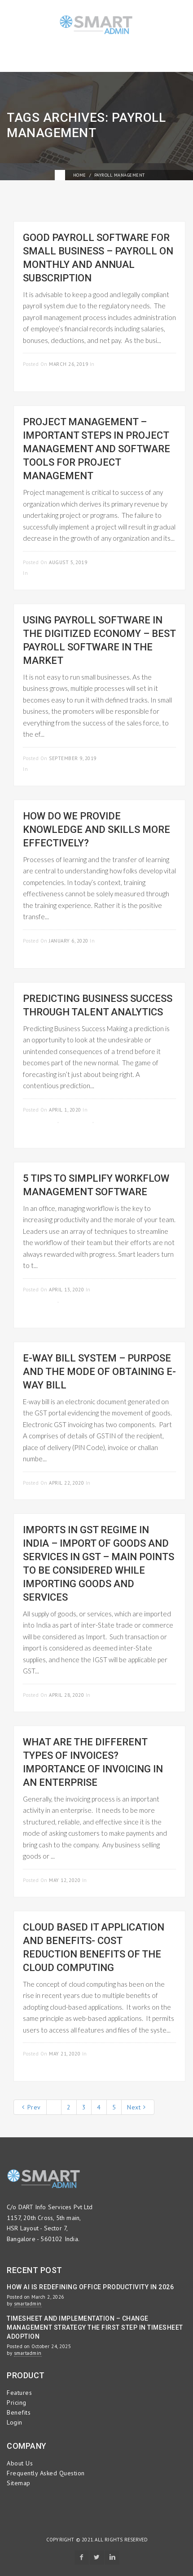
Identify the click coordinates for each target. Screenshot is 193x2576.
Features (19, 2393)
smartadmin (28, 2303)
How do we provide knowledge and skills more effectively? (96, 829)
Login (14, 2422)
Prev (31, 2107)
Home (79, 175)
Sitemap (19, 2483)
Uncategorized (50, 573)
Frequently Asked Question (46, 2473)
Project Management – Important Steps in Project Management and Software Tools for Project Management (96, 448)
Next (136, 2107)
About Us (20, 2463)
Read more (161, 363)
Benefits (19, 2412)
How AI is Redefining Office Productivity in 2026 (90, 2287)
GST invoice (76, 1120)
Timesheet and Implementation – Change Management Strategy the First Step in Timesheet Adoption (95, 2327)
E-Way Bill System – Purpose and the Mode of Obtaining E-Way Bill (99, 1372)
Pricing (16, 2402)
